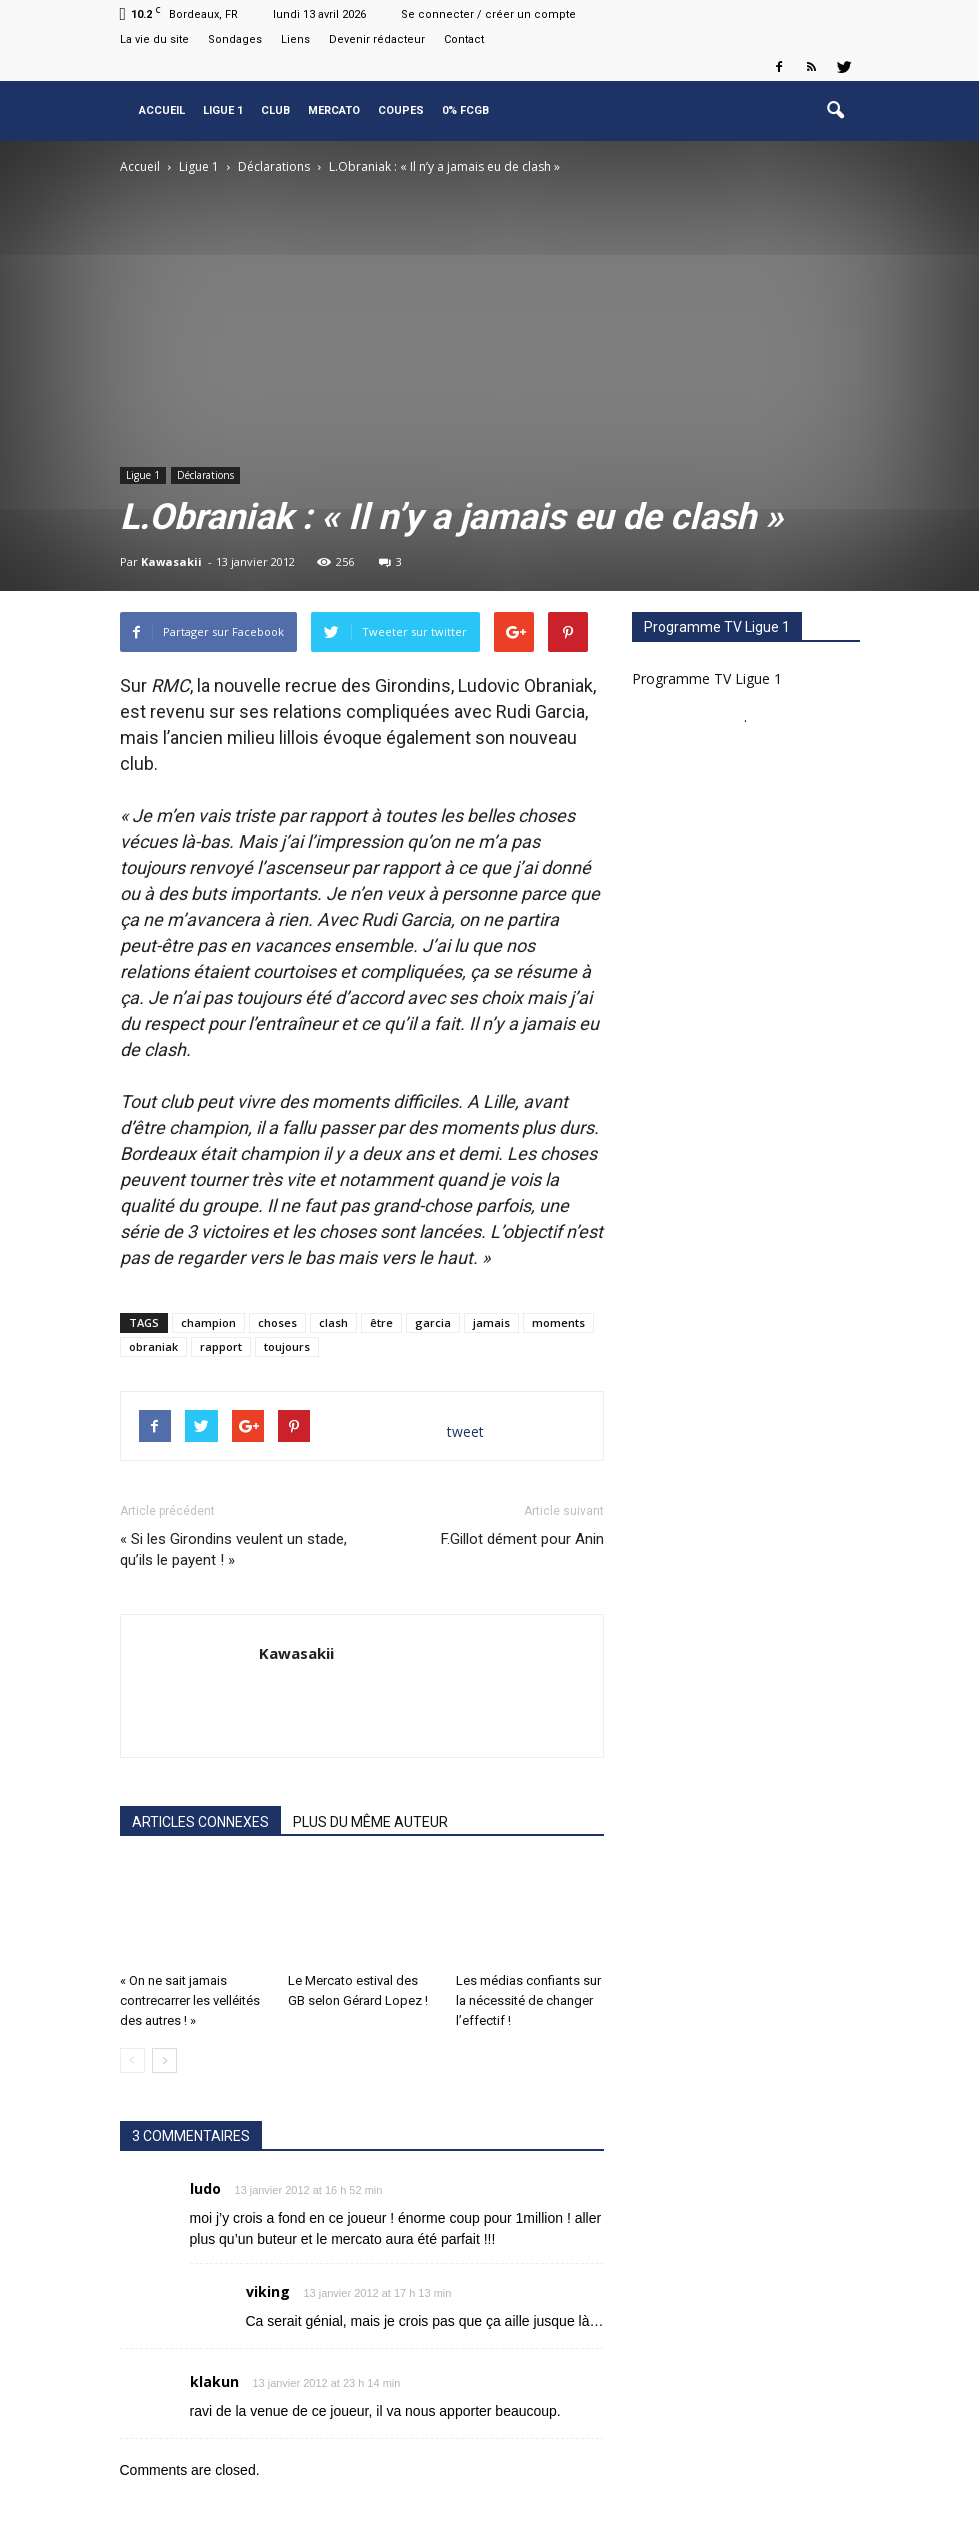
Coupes (401, 110)
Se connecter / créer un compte (488, 14)
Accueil (162, 110)
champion (208, 1322)
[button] (836, 111)
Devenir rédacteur (377, 39)
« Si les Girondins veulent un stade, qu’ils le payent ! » (233, 1549)
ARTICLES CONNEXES (200, 1822)
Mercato (334, 110)
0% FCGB (465, 110)
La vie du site (154, 39)
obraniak (153, 1346)
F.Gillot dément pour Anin (522, 1539)
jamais (491, 1322)
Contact (464, 39)
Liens (295, 39)
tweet (465, 1431)
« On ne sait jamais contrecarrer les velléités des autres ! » (190, 2000)
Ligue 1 (223, 110)
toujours (287, 1346)
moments (558, 1322)
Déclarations (205, 475)
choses (277, 1322)
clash (333, 1322)
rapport (221, 1346)
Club (275, 110)
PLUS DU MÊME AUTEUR (370, 1822)
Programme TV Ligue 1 (707, 678)
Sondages (235, 39)
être (381, 1322)
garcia (433, 1322)
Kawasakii (171, 561)
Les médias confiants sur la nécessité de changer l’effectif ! (528, 2000)
